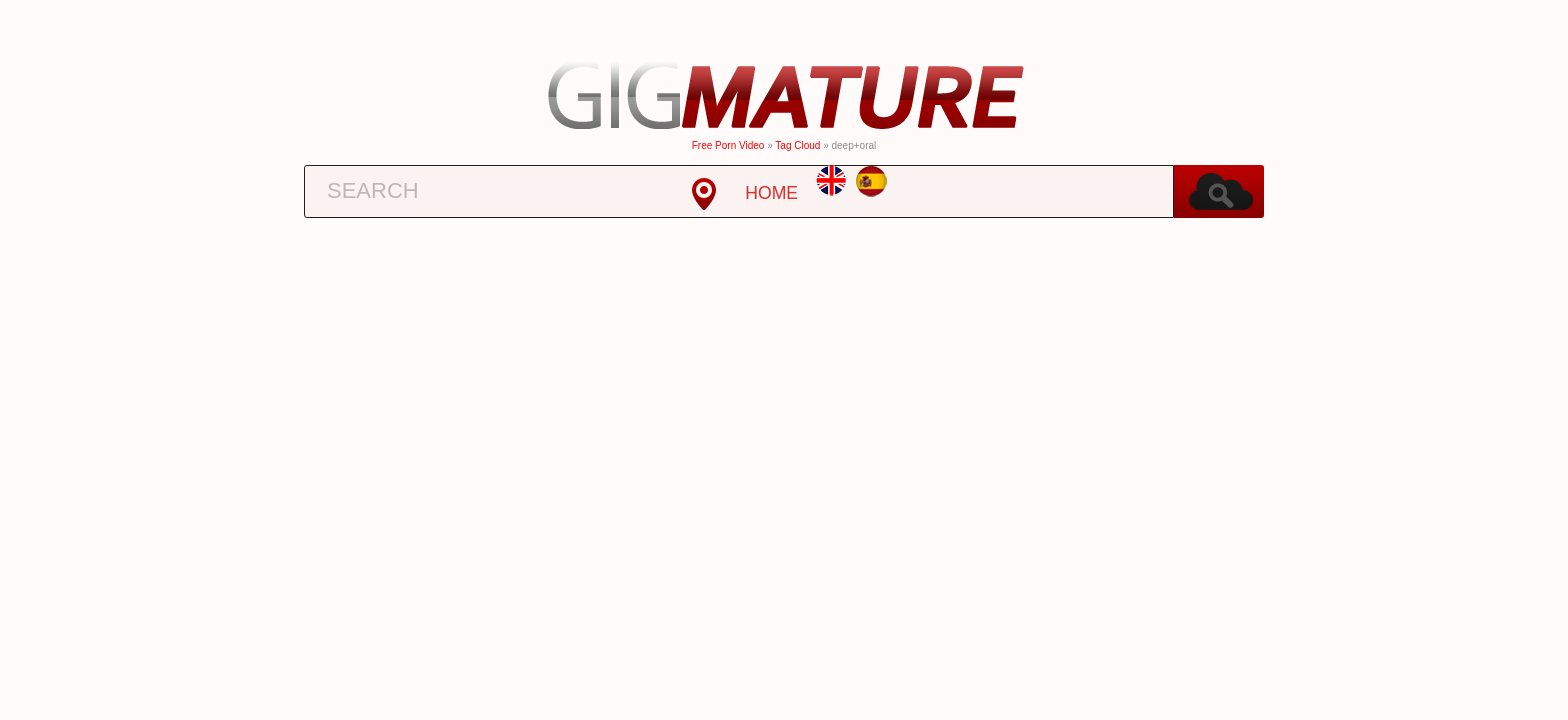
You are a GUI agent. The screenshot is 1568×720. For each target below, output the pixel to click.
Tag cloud (797, 145)
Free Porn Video (728, 145)
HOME (771, 193)
